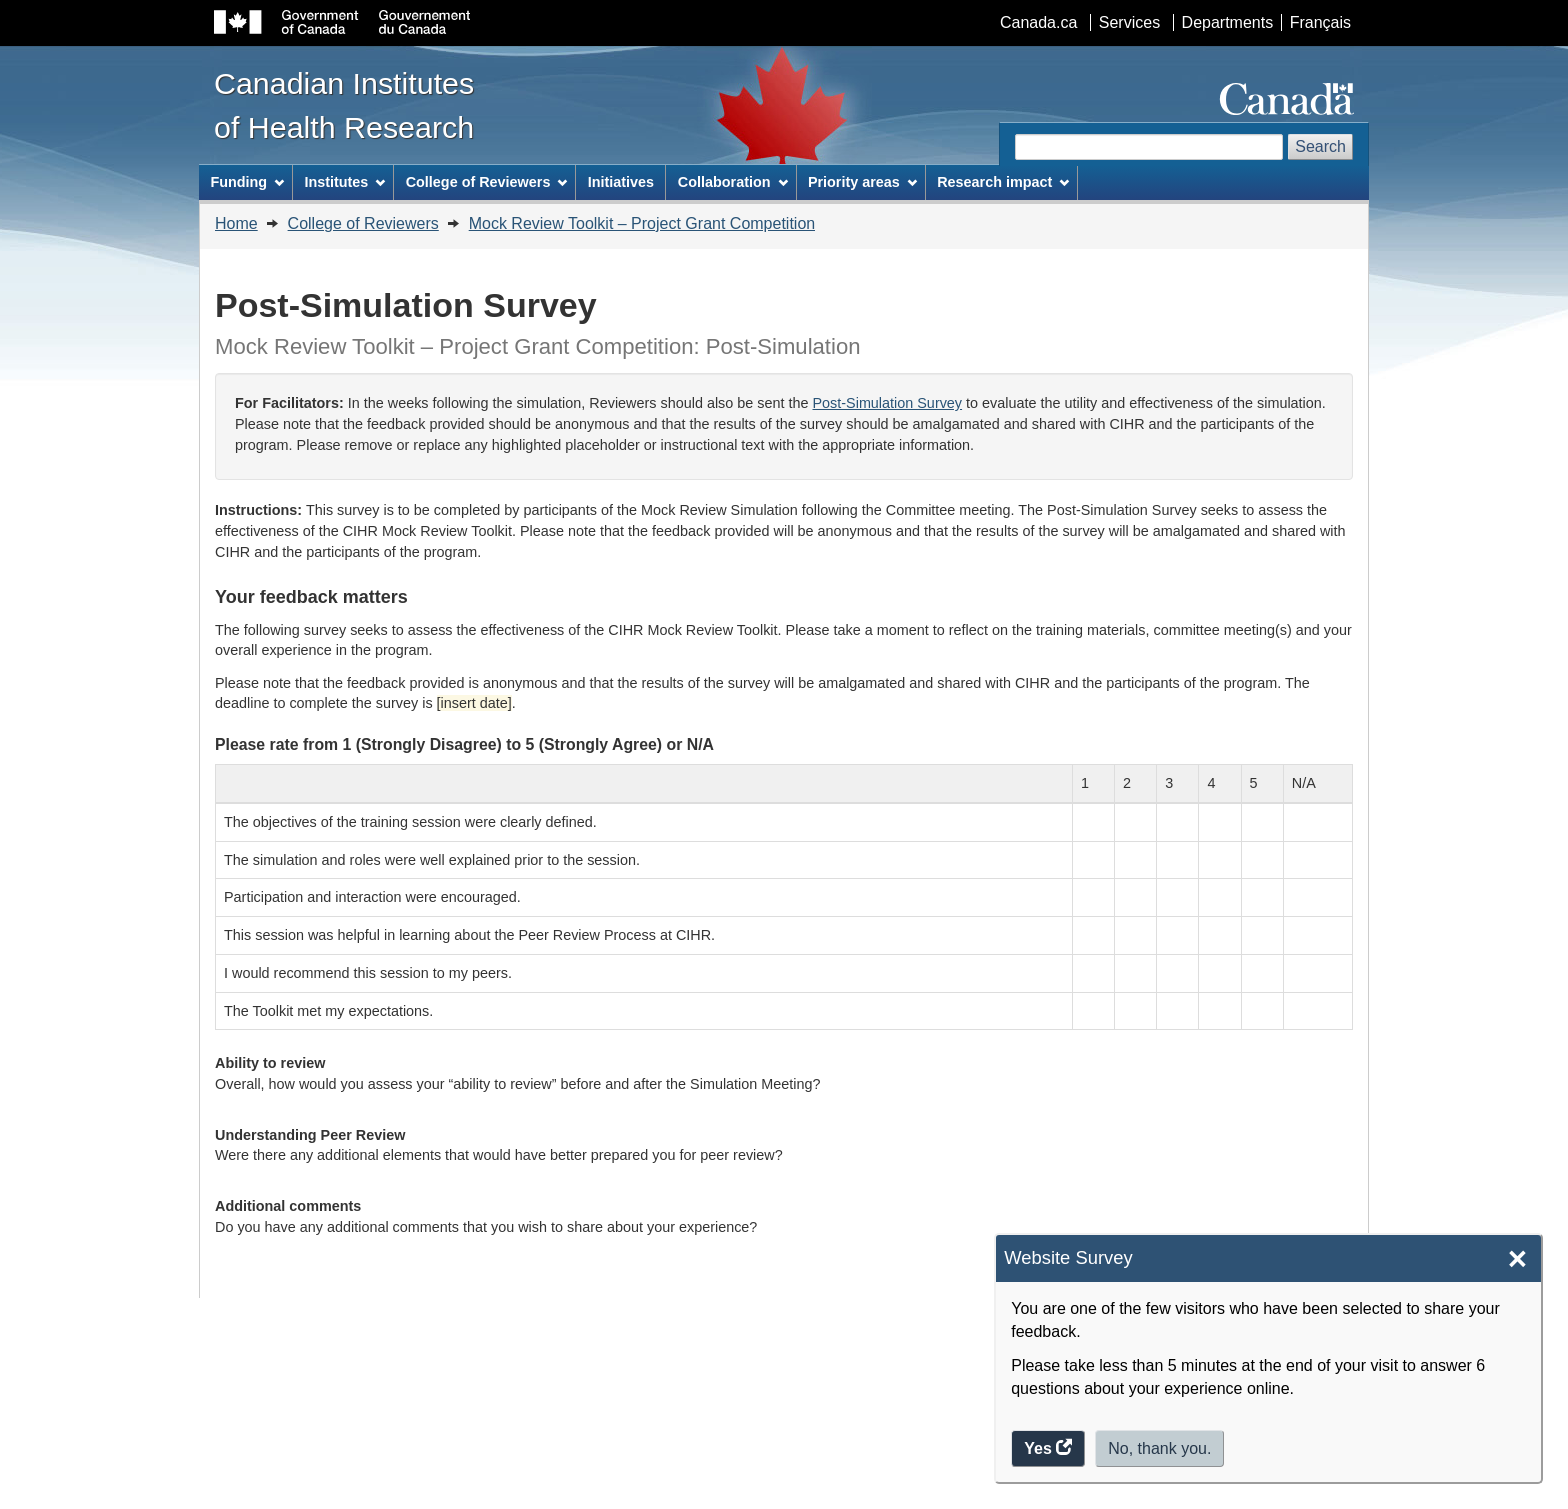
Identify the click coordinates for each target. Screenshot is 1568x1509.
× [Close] (1517, 1259)
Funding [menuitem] (247, 182)
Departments (1228, 22)
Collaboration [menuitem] (733, 182)
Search (1320, 146)
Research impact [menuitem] (1003, 182)
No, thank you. (1159, 1448)
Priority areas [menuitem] (862, 182)
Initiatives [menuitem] (621, 182)
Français (1320, 22)
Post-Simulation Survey (888, 403)
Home (236, 223)
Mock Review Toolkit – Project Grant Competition (642, 223)
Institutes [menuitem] (344, 182)
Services (1129, 22)
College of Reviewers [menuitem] (487, 182)
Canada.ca (1038, 22)
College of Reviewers (363, 223)
